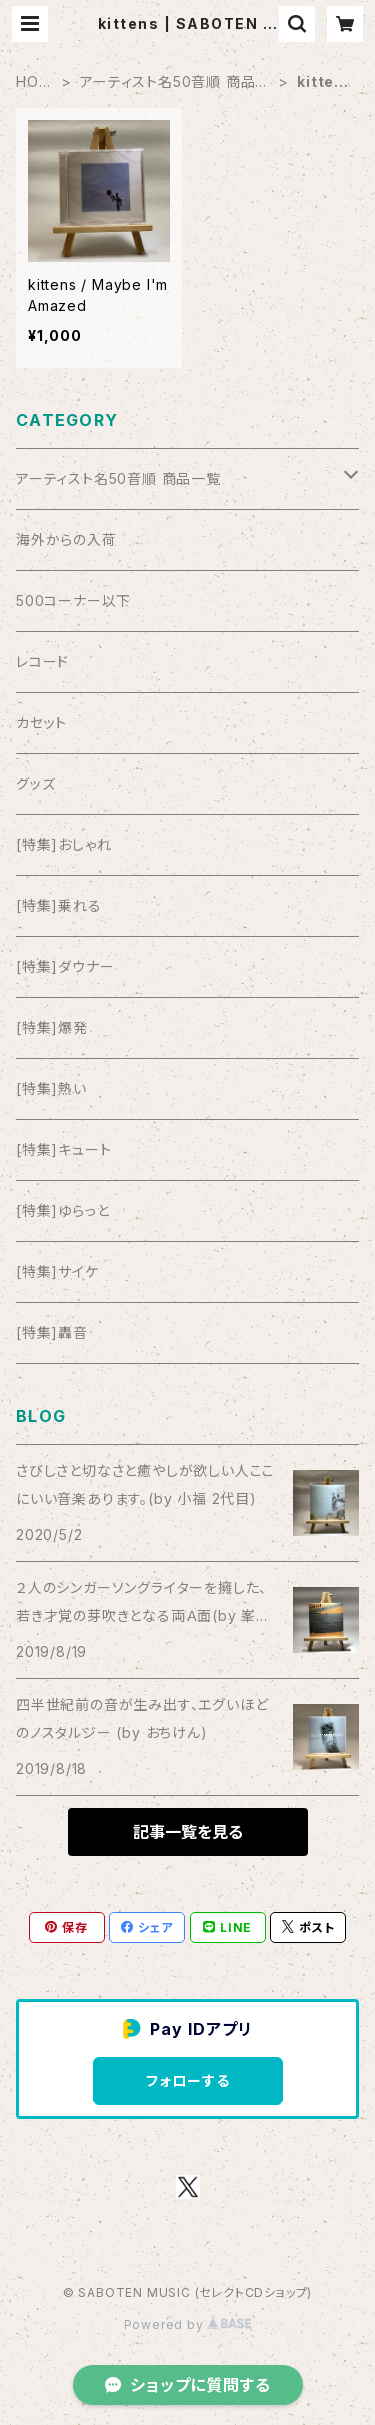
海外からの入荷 (66, 539)
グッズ (35, 783)
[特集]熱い (51, 1088)
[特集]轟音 (52, 1332)
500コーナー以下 (73, 600)
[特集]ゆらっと (62, 1210)
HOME (33, 82)
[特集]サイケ (57, 1271)
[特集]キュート (63, 1149)
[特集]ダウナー (65, 966)
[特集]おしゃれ (63, 844)
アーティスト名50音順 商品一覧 (175, 82)
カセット (41, 722)
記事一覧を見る (188, 1832)
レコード (42, 661)
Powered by (188, 2324)
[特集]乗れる (59, 905)
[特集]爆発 (52, 1027)
